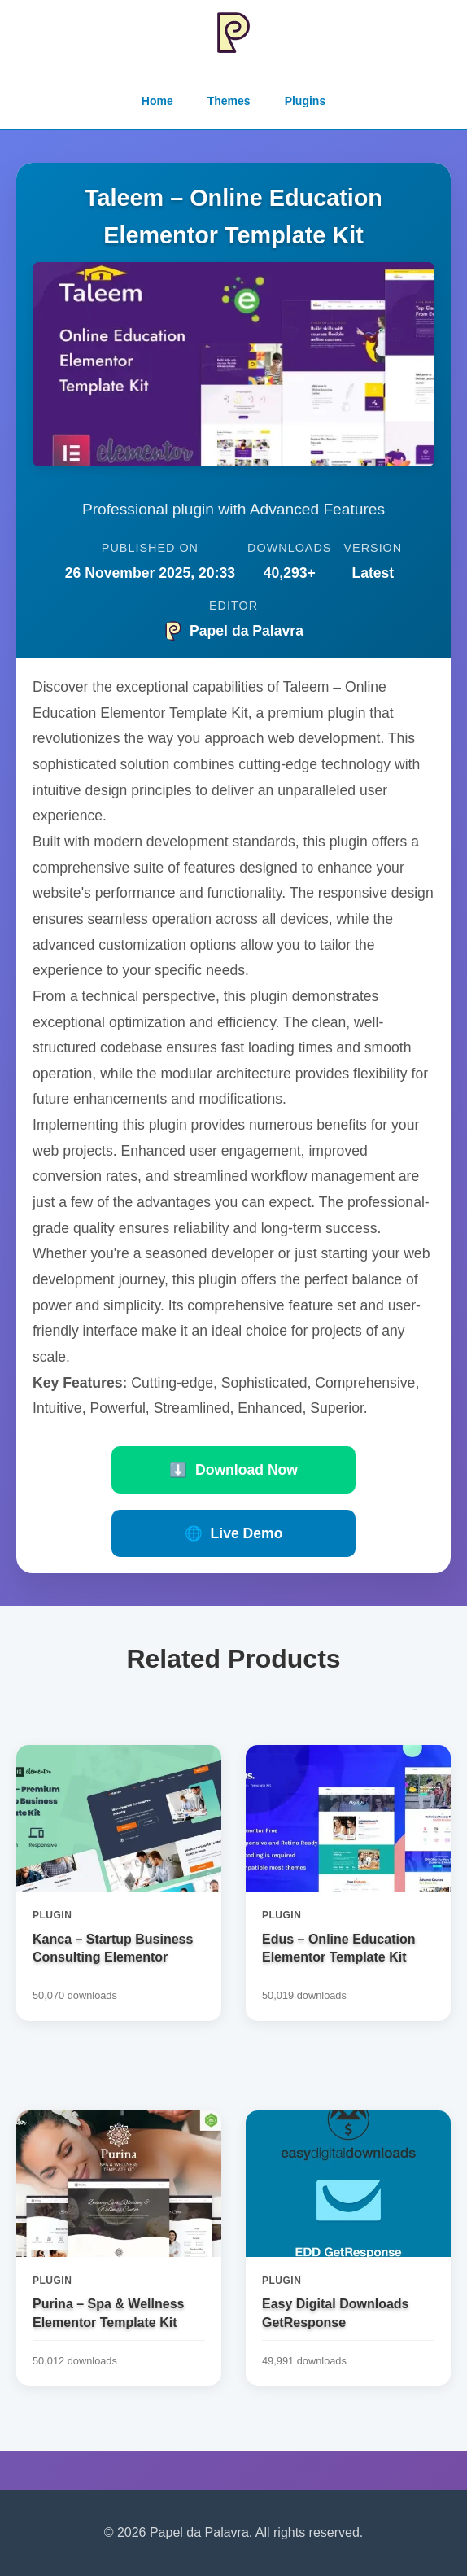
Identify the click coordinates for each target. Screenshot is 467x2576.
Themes (229, 100)
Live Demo (234, 1533)
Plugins (305, 100)
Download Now (233, 1470)
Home (157, 100)
